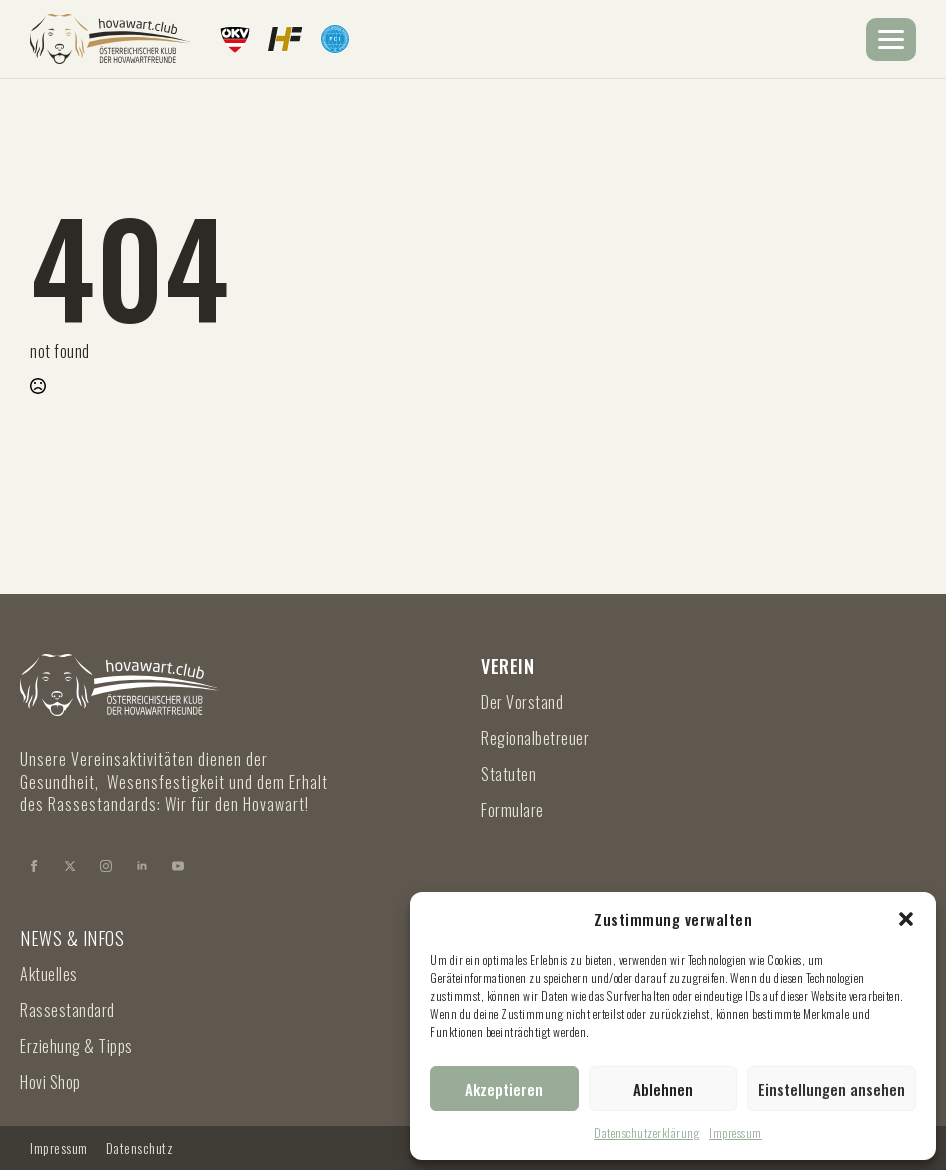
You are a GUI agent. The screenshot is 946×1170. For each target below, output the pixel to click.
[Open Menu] (891, 39)
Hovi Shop (50, 1082)
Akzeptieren (504, 1089)
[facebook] (34, 866)
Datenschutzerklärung (646, 1132)
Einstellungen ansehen (831, 1089)
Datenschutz (140, 1147)
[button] (906, 919)
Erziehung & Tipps (76, 1046)
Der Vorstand (522, 702)
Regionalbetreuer (535, 738)
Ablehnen (663, 1089)
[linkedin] (142, 866)
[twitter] (70, 866)
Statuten (508, 774)
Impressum (735, 1132)
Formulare (512, 810)
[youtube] (178, 866)
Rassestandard (67, 1010)
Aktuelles (49, 974)
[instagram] (106, 866)
